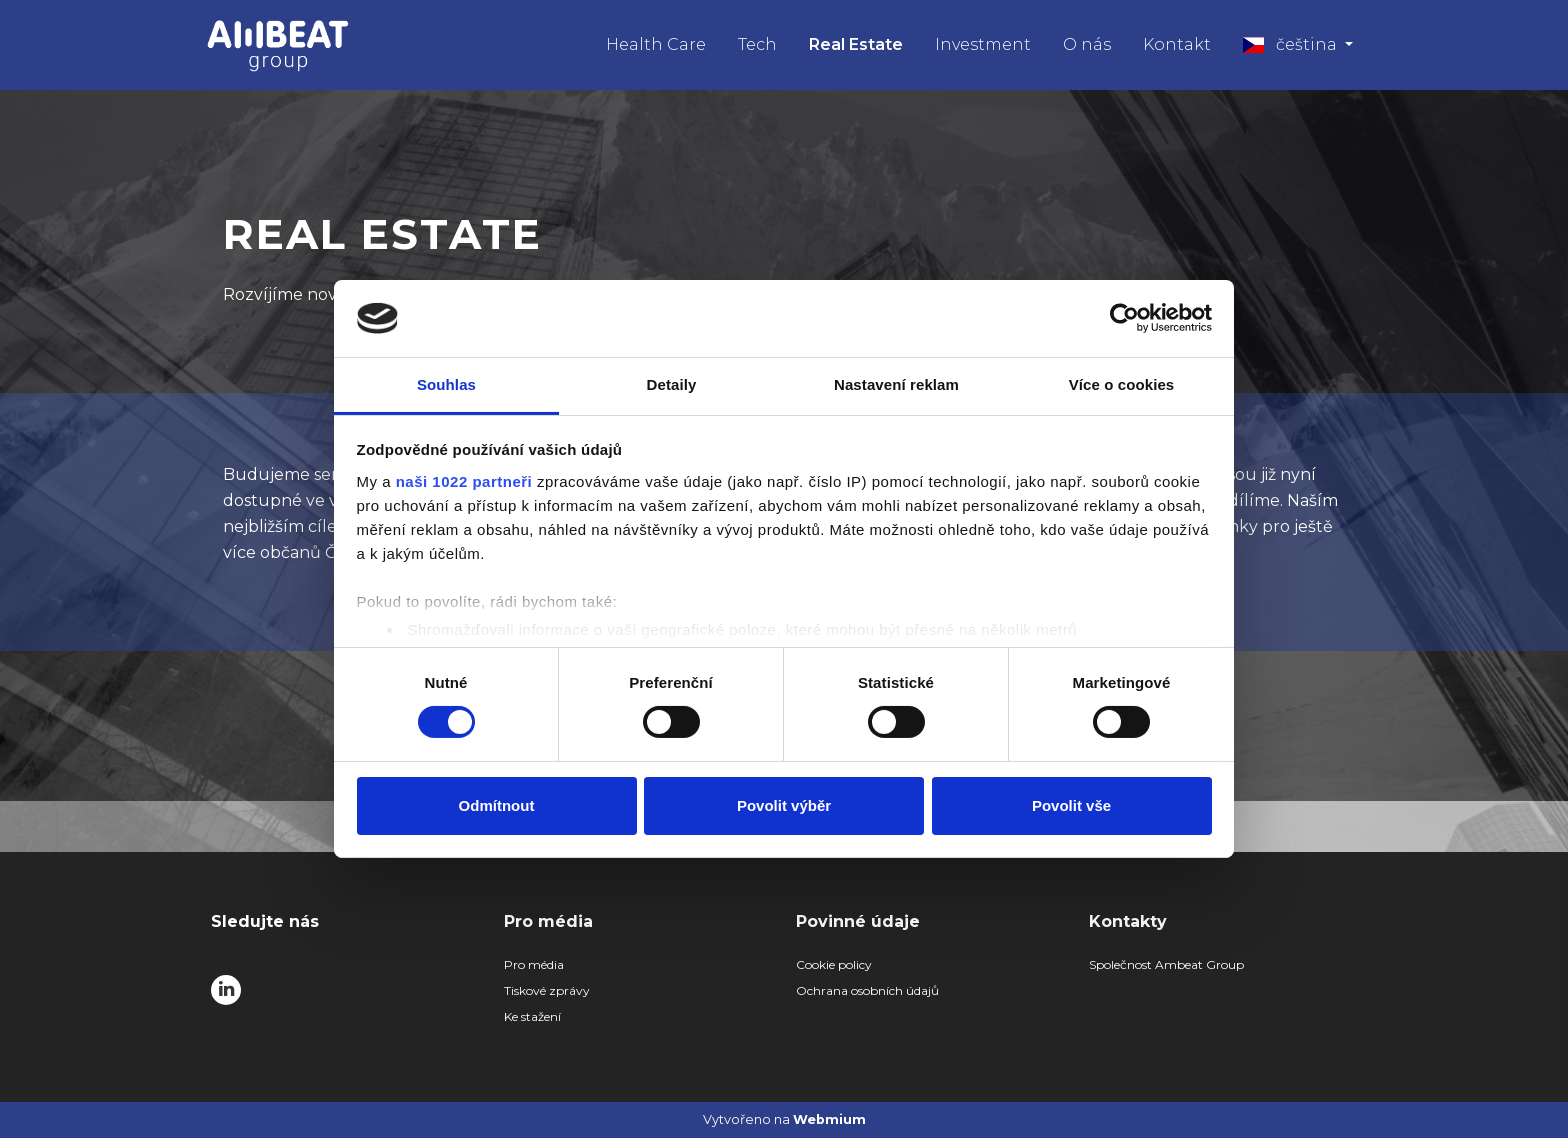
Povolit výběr (784, 805)
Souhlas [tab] (446, 384)
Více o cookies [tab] (1122, 384)
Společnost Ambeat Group (1166, 964)
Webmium (829, 1119)
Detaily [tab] (672, 384)
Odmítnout (497, 805)
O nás (1087, 44)
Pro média (534, 964)
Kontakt (1177, 44)
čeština (1292, 44)
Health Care (656, 44)
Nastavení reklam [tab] (896, 384)
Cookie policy (834, 964)
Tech (757, 44)
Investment (983, 44)
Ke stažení (532, 1016)
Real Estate (856, 44)
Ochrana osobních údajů (867, 990)
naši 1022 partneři (464, 481)
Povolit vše (1071, 805)
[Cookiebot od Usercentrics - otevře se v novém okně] (1124, 318)
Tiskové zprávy (547, 990)
